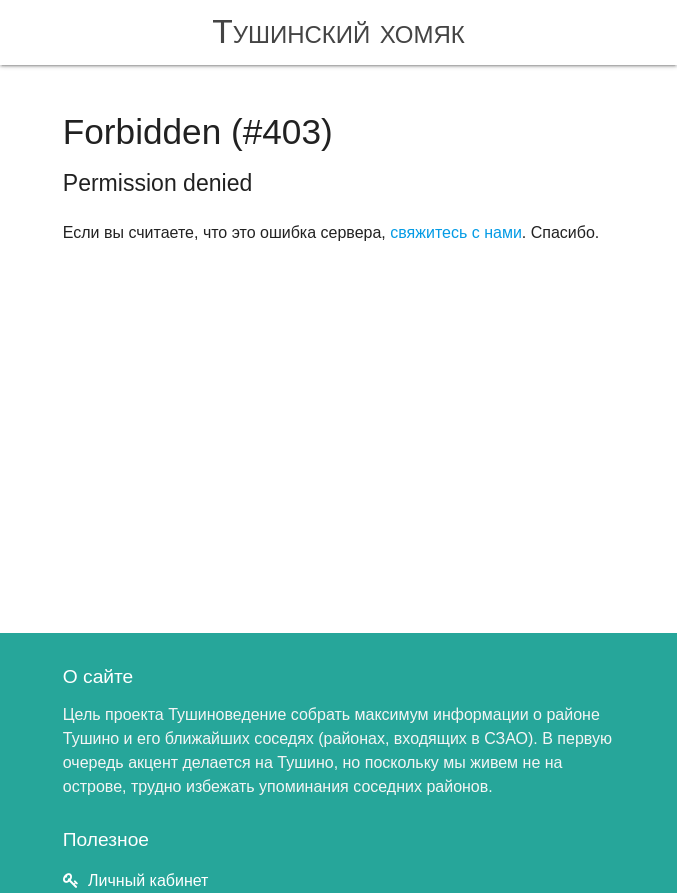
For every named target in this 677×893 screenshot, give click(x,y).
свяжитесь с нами (456, 232)
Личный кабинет (148, 880)
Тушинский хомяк (338, 31)
